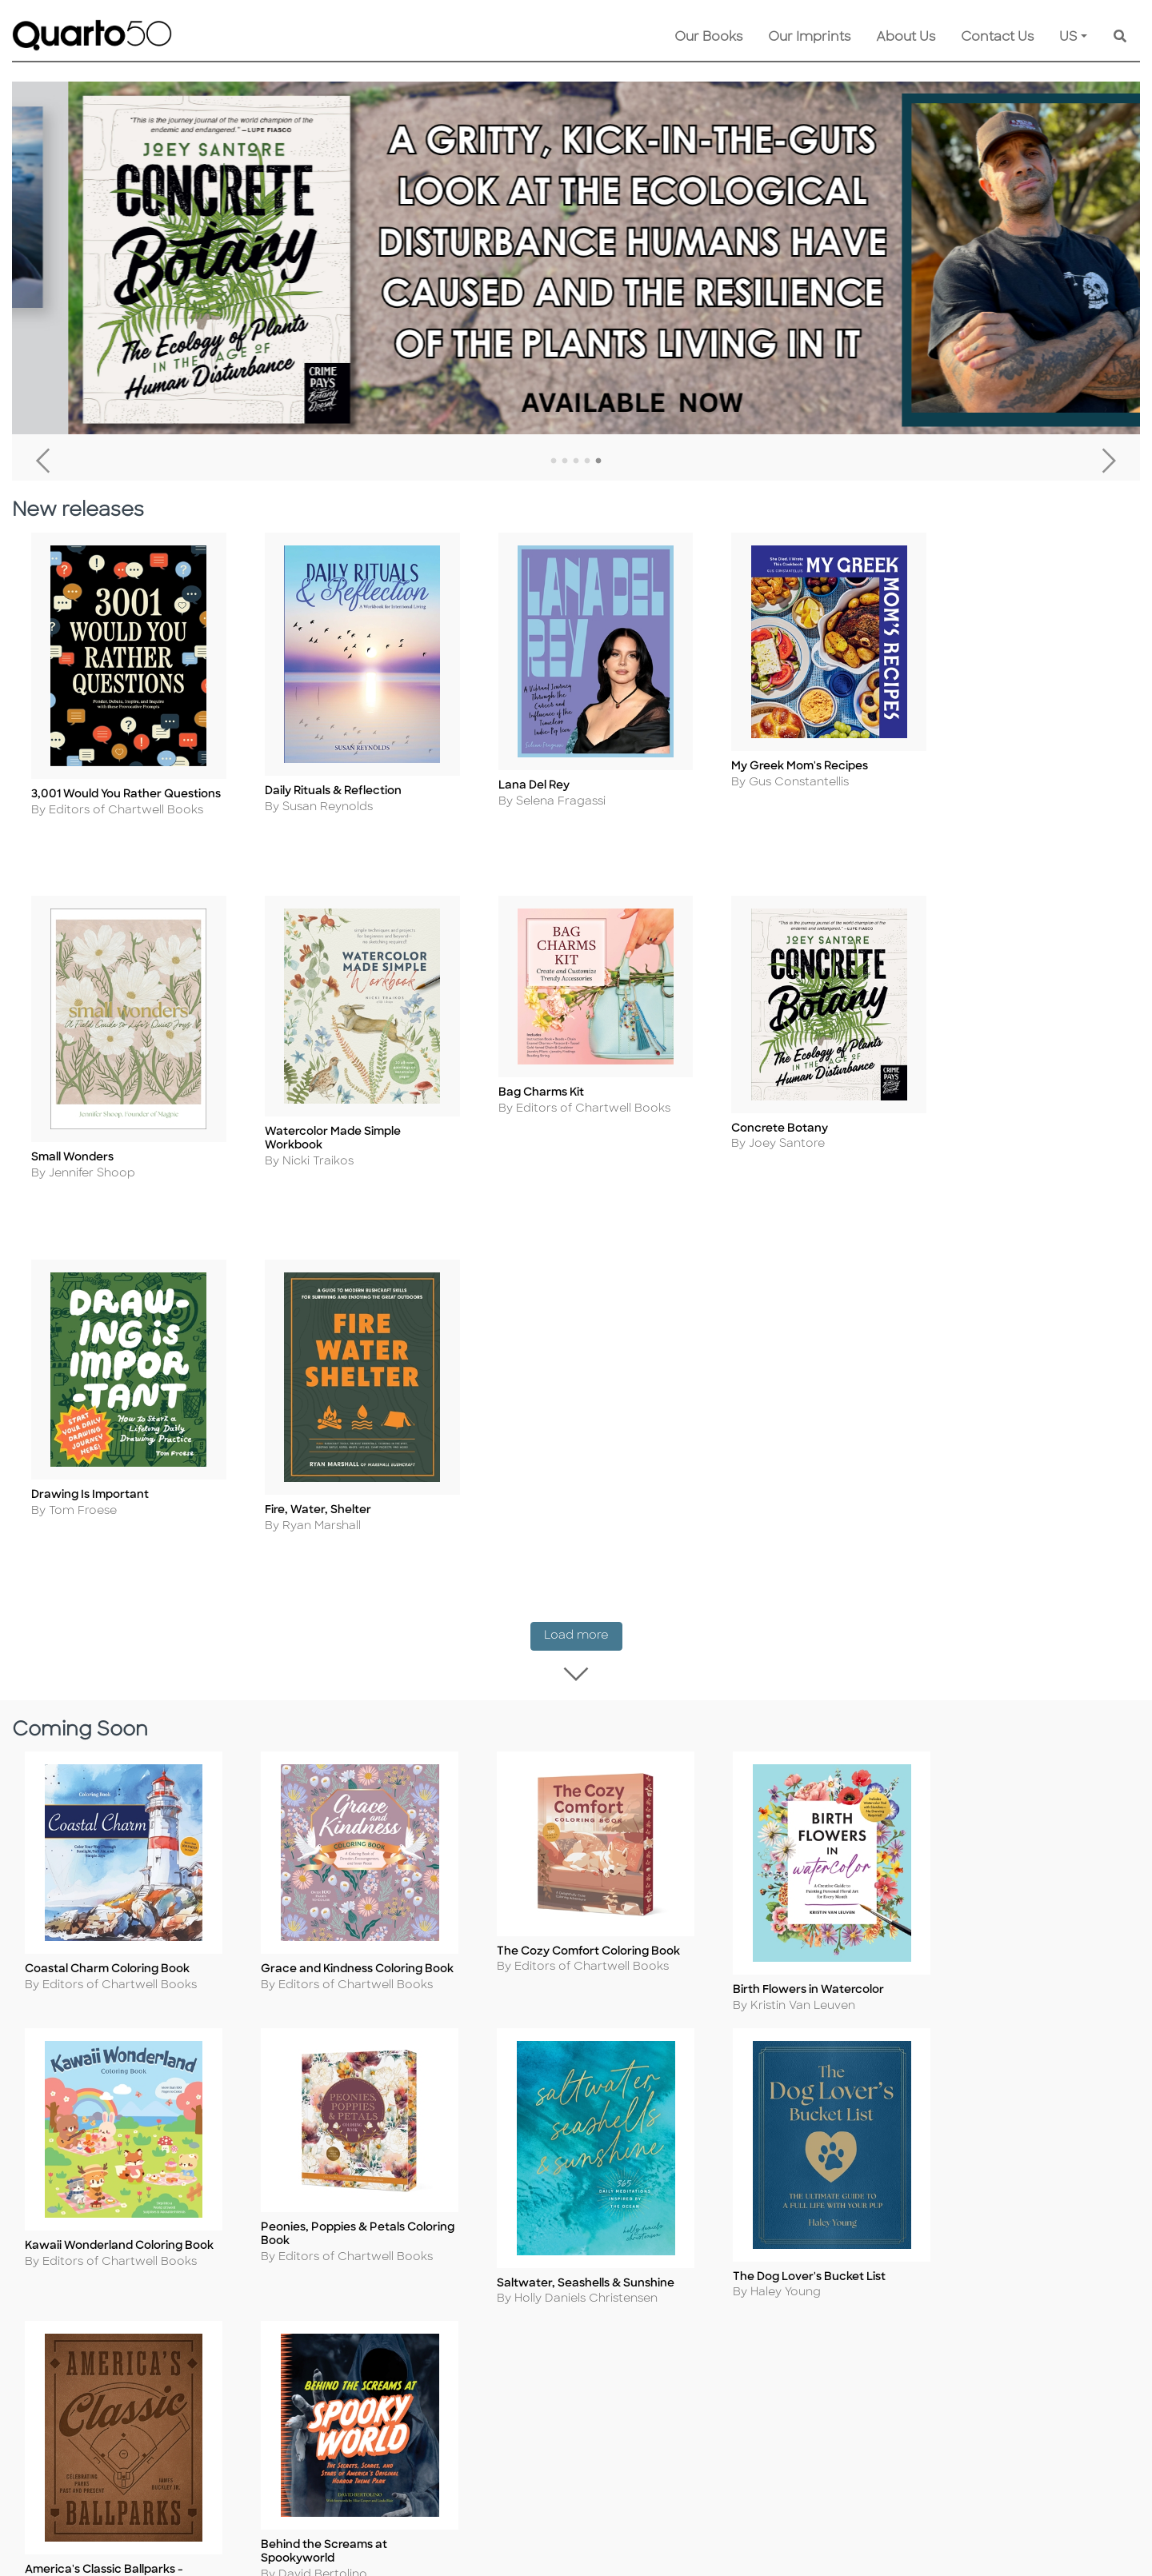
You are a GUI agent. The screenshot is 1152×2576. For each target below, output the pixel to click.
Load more (583, 1259)
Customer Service (515, 2255)
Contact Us (997, 37)
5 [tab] (598, 461)
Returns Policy (504, 2298)
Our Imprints (809, 37)
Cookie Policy (286, 2298)
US (1068, 37)
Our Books (708, 37)
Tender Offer (658, 2384)
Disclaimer (493, 2363)
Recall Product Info (677, 2363)
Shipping (488, 2276)
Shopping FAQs (507, 2320)
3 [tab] (576, 461)
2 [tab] (564, 461)
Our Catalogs (502, 2341)
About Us (905, 37)
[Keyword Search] (1120, 37)
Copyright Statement (309, 2320)
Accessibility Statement (314, 2428)
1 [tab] (553, 461)
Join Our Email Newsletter (696, 2341)
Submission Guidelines (686, 2276)
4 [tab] (587, 461)
